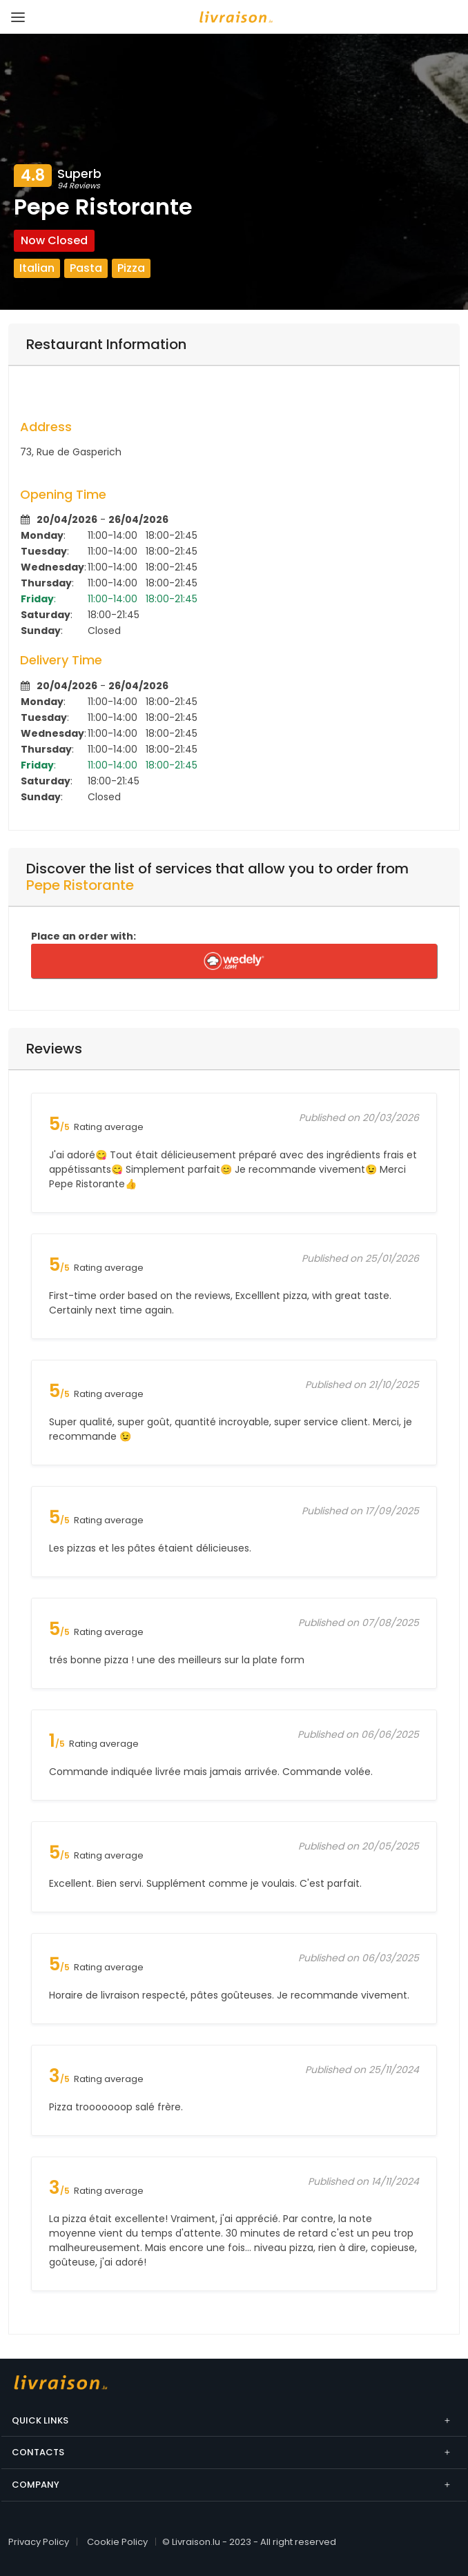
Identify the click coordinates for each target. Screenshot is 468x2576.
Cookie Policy (117, 2541)
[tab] (234, 345)
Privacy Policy (38, 2541)
